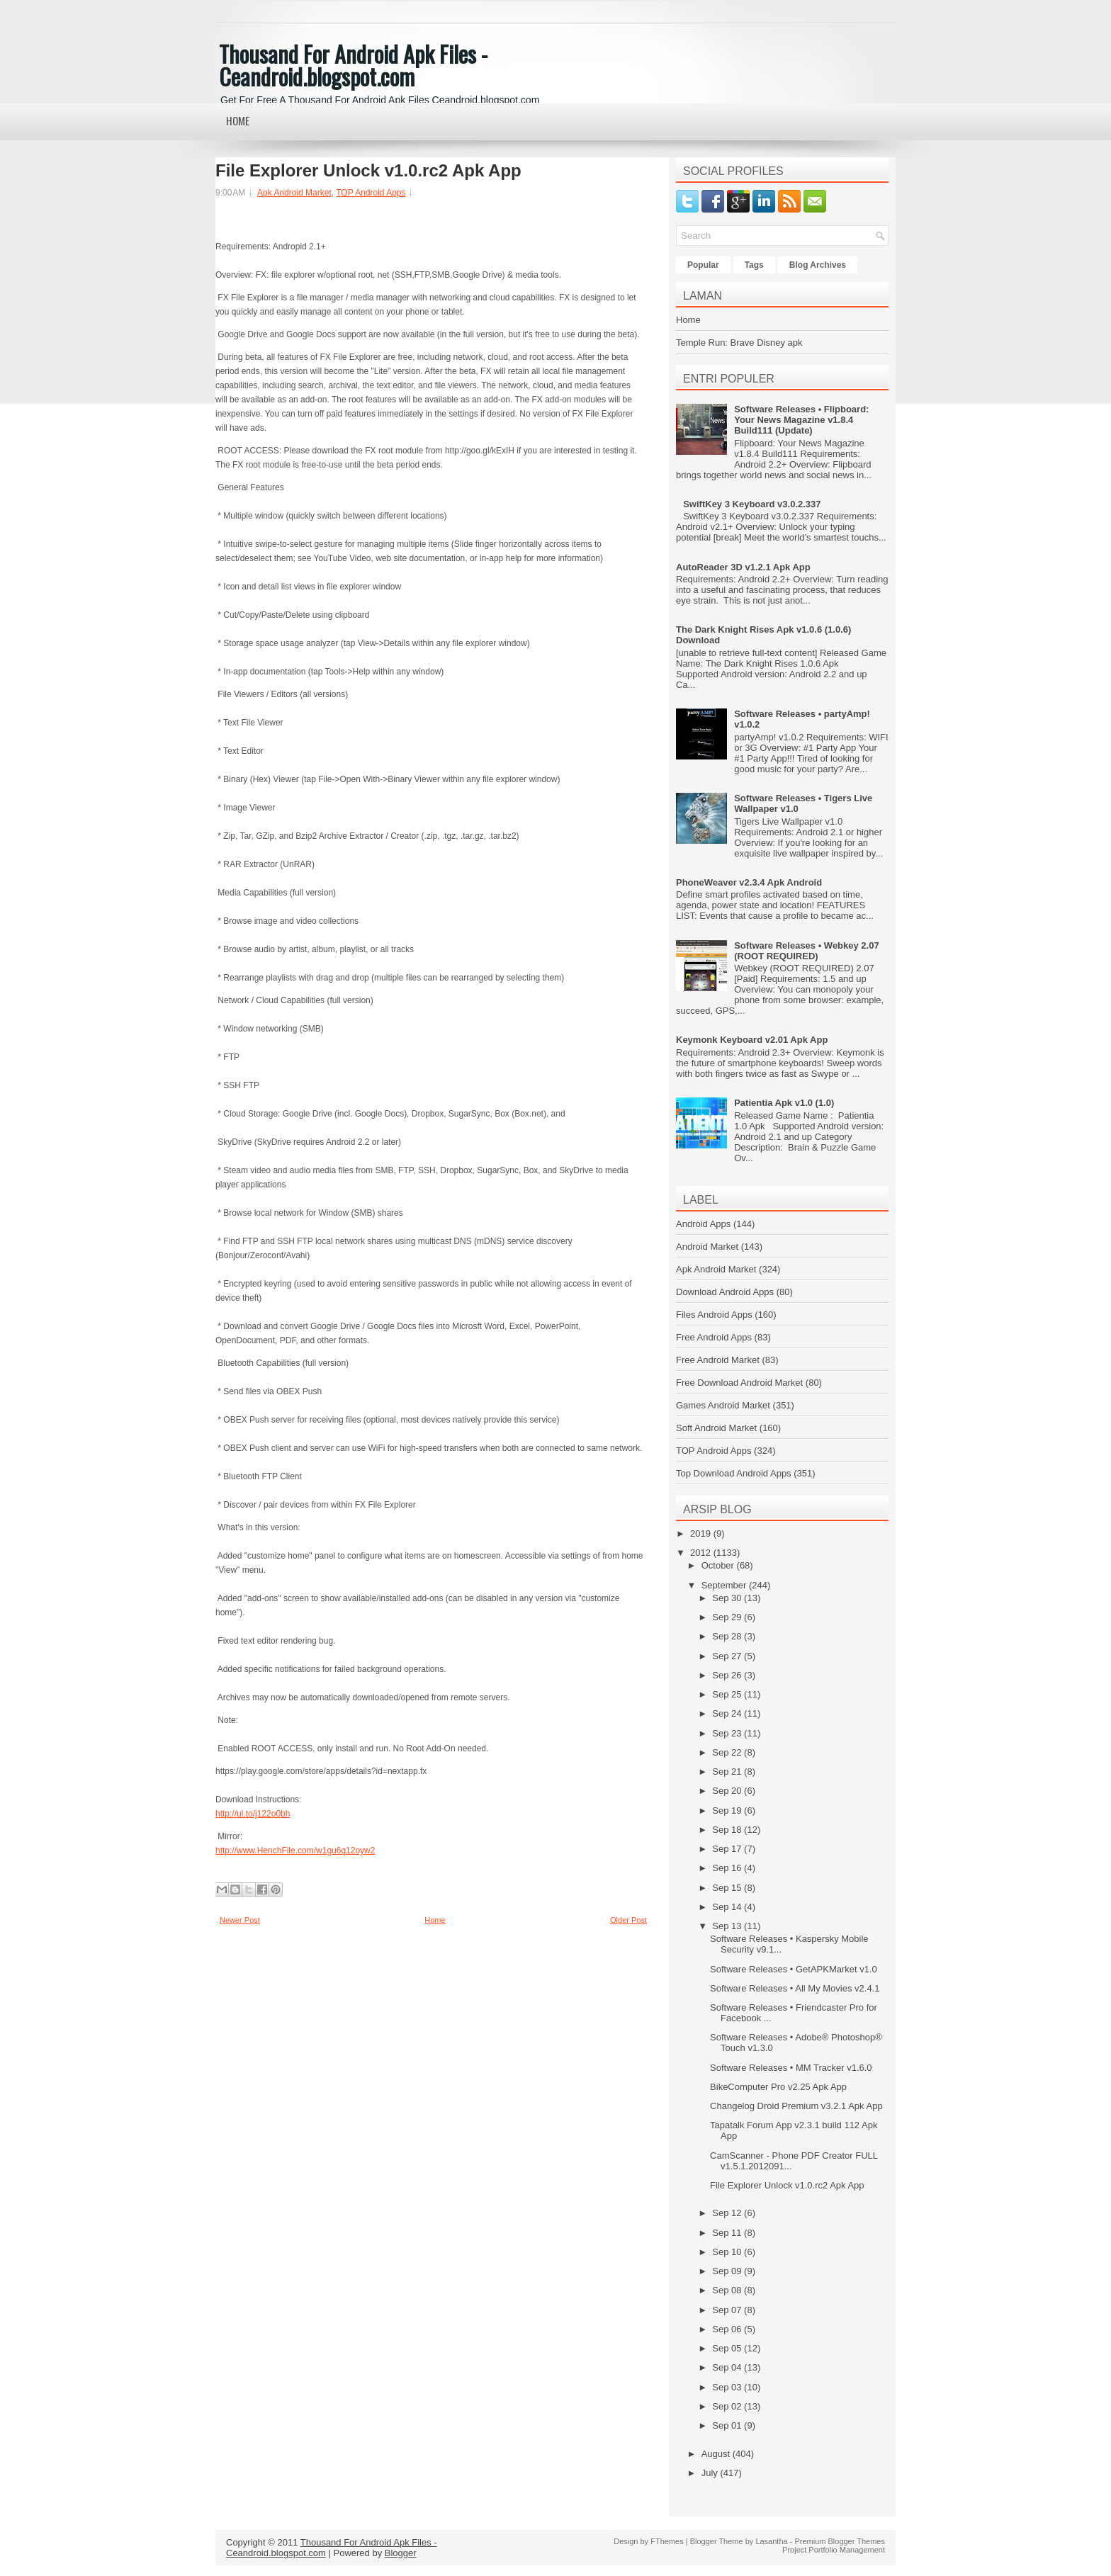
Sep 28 (728, 1636)
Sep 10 (728, 2252)
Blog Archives (817, 265)
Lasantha (771, 2541)
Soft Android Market (716, 1428)
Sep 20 (728, 1790)
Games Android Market (723, 1405)
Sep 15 (728, 1887)
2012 (702, 1552)
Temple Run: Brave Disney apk (739, 342)
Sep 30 (728, 1598)
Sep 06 (728, 2329)
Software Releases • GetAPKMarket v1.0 (793, 1969)
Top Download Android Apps (733, 1473)
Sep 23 (728, 1733)
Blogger (401, 2553)
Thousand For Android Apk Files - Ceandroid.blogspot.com (353, 65)
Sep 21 (728, 1771)
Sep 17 (728, 1848)
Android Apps (703, 1224)
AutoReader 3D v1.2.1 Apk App (743, 567)
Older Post (628, 1920)
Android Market (707, 1246)
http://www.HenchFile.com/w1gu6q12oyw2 (295, 1850)
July (711, 2473)
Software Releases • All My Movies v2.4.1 (794, 1988)
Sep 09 (728, 2271)
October (719, 1565)
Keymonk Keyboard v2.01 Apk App (752, 1039)
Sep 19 (728, 1810)
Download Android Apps (725, 1292)
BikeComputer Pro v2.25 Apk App (778, 2086)
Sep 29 (728, 1617)
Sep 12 (728, 2213)
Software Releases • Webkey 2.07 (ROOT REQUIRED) (806, 950)
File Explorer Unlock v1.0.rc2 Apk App (368, 170)
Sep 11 (728, 2232)
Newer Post (240, 1920)
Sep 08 (728, 2290)
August (717, 2453)
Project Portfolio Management (833, 2550)
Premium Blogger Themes (839, 2541)
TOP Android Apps (370, 193)
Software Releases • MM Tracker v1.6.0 (791, 2067)
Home (237, 120)
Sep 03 (728, 2387)
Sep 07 (728, 2310)
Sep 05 (728, 2348)
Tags (754, 265)
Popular (703, 265)
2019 (702, 1533)
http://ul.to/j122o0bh (252, 1814)
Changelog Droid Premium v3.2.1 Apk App (796, 2106)
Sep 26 (728, 1675)
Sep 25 (728, 1694)
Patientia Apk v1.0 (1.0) (784, 1102)
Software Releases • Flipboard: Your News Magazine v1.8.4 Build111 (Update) (801, 420)
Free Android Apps (714, 1337)
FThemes (666, 2541)
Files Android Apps (714, 1314)
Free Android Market (718, 1360)
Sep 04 (728, 2367)
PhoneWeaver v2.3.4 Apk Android (749, 882)
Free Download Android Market (739, 1382)
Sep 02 (728, 2406)
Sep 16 (728, 1868)
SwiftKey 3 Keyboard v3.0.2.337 (751, 504)
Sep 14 (728, 1907)
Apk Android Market (294, 193)
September (725, 1585)
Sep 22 (728, 1752)
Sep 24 (728, 1713)
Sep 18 (728, 1829)
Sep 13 (728, 1926)
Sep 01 (728, 2425)
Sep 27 (728, 1656)
